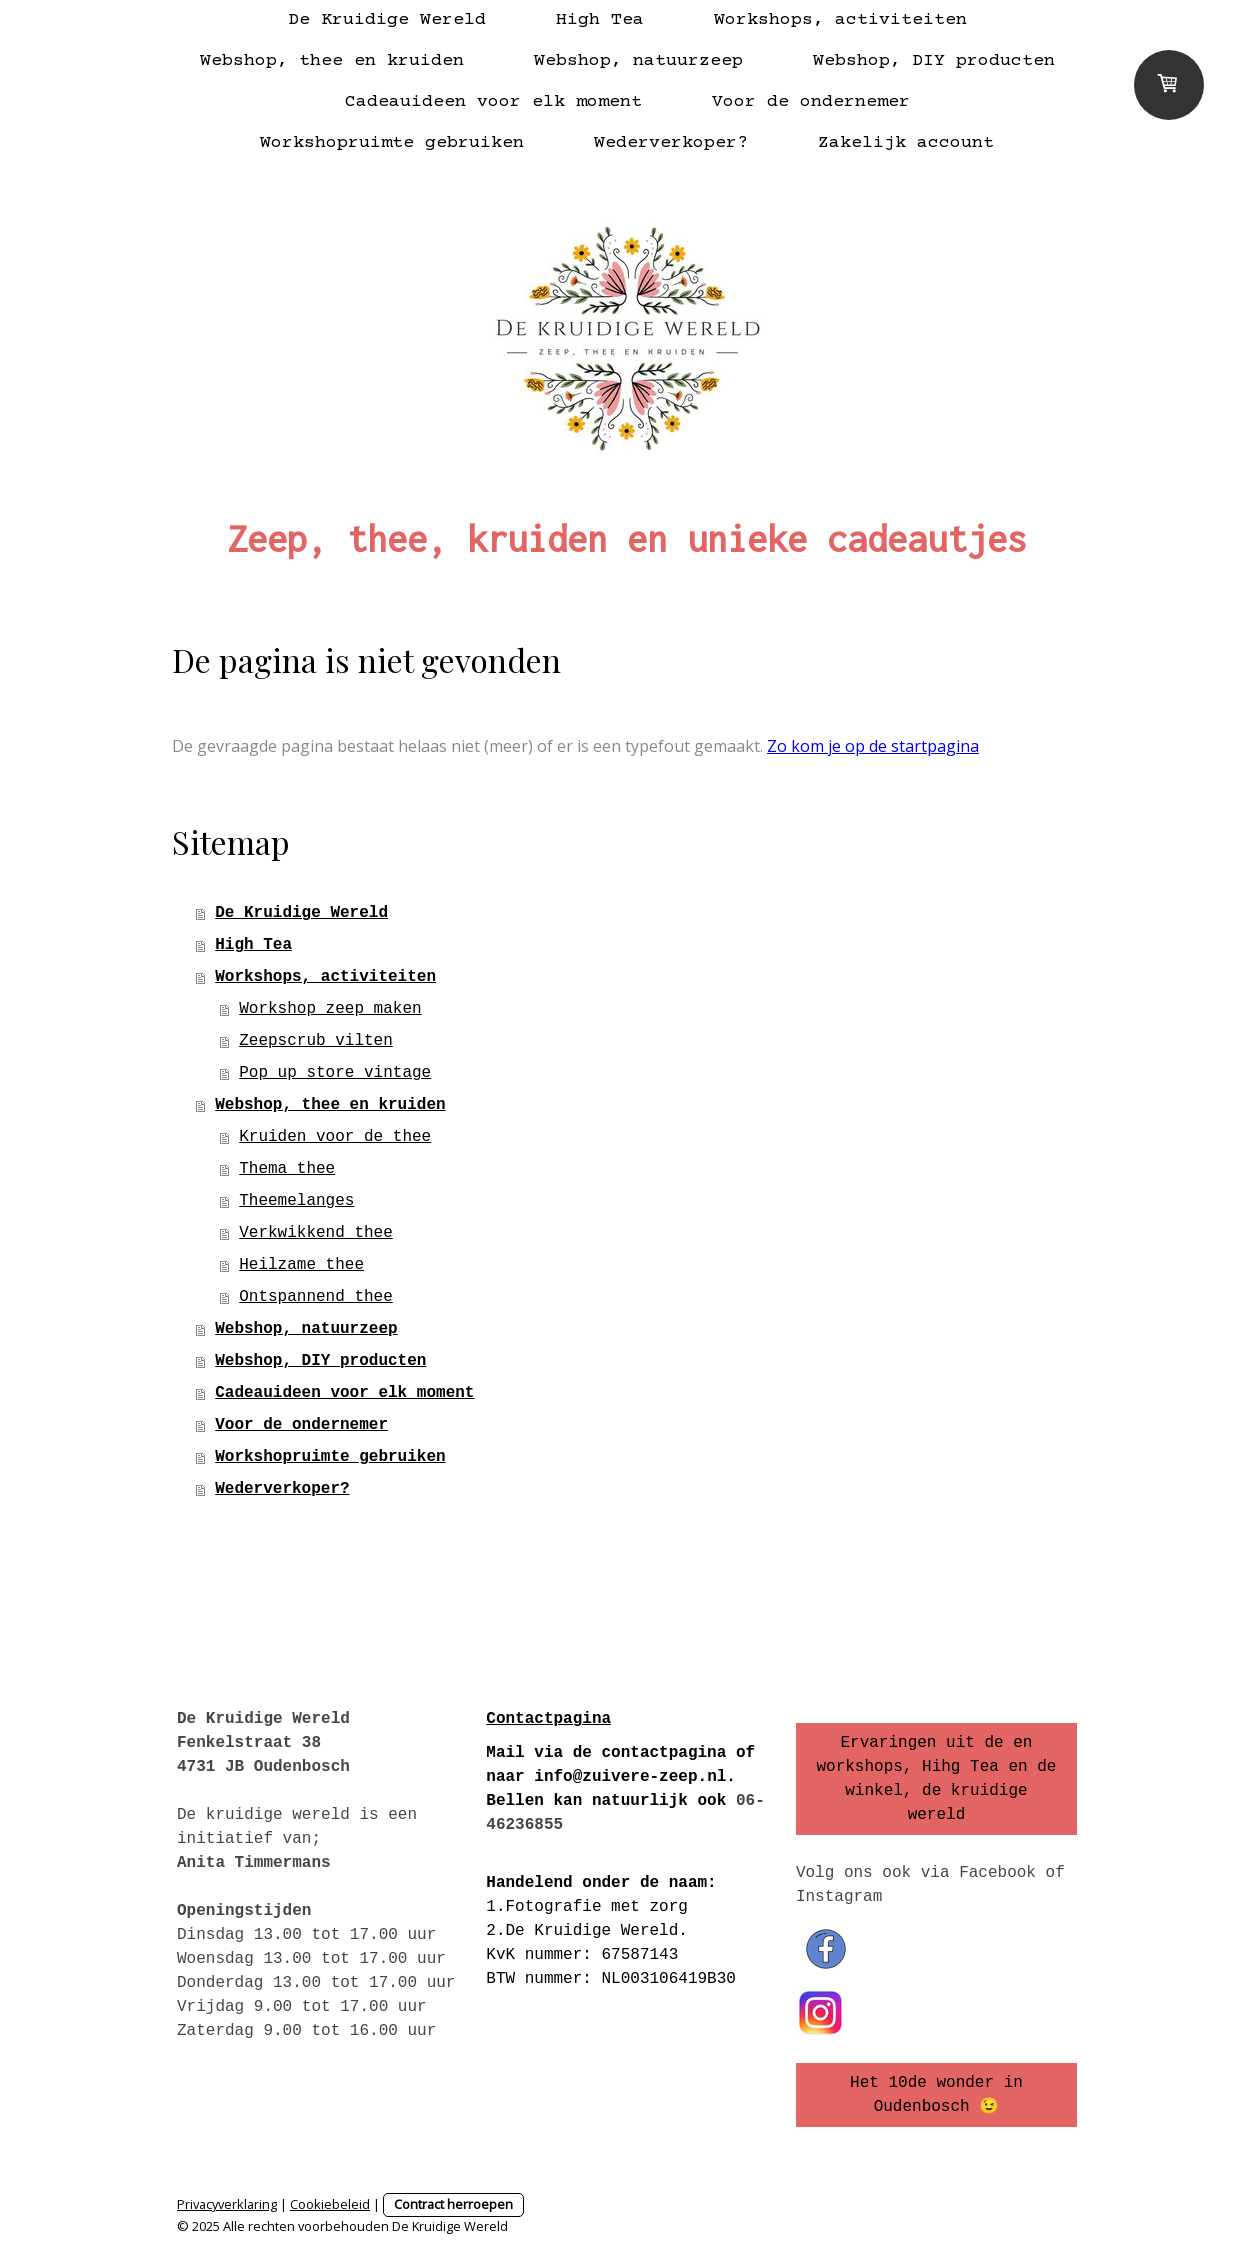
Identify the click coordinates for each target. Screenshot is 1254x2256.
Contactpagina (548, 1719)
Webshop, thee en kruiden (332, 61)
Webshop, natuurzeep (638, 61)
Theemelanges (296, 1201)
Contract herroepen (453, 2204)
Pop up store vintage (335, 1073)
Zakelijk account (906, 143)
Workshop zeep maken (330, 1009)
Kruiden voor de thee (335, 1137)
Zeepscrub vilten (316, 1041)
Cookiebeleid (330, 2204)
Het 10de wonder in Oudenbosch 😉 (936, 2095)
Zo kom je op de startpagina (873, 746)
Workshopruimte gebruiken (392, 143)
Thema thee (287, 1169)
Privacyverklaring (227, 2204)
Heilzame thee (301, 1265)
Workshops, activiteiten (840, 20)
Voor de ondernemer (811, 102)
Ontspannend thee (316, 1297)
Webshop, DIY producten (934, 61)
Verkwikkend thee (316, 1233)
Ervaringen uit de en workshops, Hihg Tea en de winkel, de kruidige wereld (936, 1779)
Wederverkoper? (671, 143)
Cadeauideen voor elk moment (493, 102)
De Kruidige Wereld (387, 20)
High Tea (600, 20)
